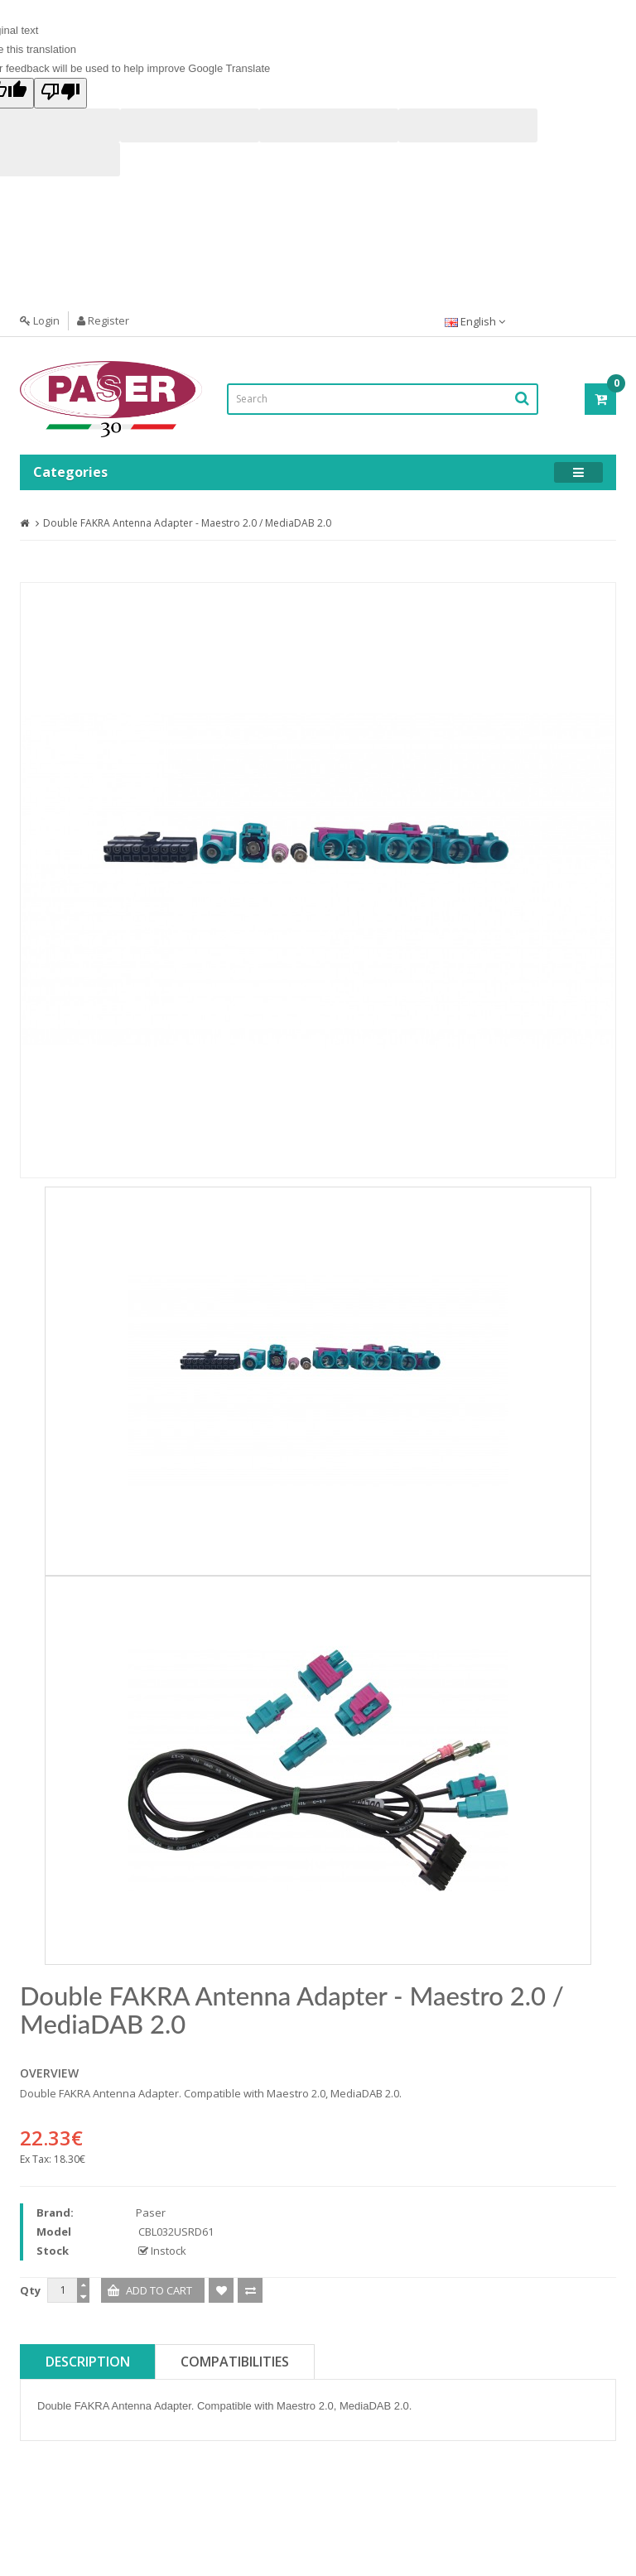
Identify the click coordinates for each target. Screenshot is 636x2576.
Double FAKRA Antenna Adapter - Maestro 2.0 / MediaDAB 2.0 (187, 523)
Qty (30, 2290)
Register (103, 320)
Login (40, 320)
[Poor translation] (60, 93)
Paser (151, 2212)
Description (88, 2361)
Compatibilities (235, 2361)
